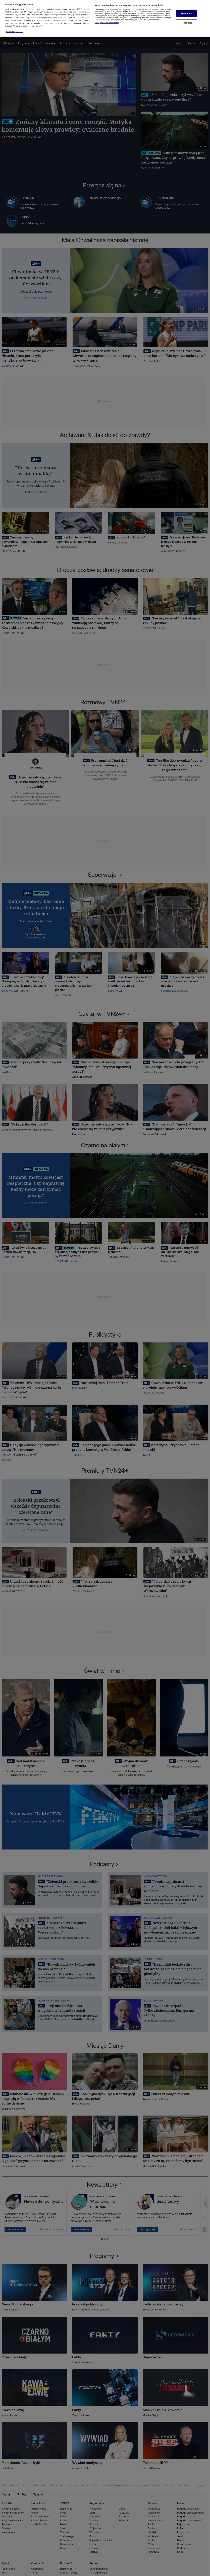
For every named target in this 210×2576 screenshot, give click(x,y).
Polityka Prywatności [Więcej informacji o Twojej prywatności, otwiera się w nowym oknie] (14, 32)
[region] (105, 18)
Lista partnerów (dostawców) (107, 23)
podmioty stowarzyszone (57, 9)
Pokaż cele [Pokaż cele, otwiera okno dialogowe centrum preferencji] (186, 23)
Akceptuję (186, 13)
